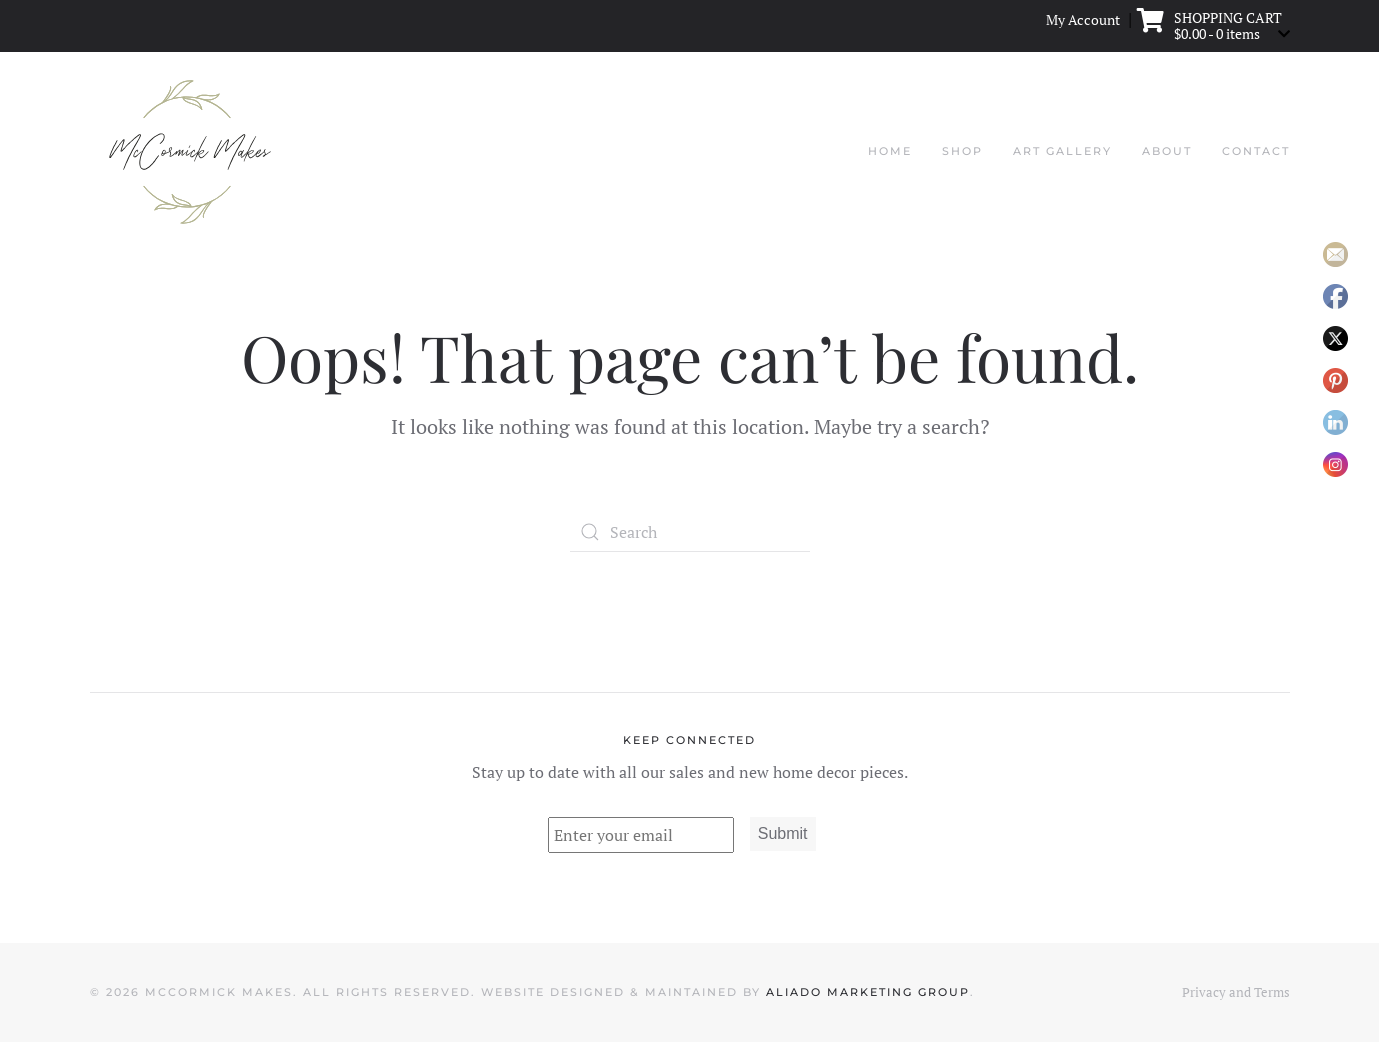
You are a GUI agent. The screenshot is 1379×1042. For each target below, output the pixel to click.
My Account (1083, 20)
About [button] (1167, 151)
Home (890, 151)
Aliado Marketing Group (868, 992)
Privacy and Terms (1236, 992)
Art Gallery (1062, 151)
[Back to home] (190, 152)
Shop (962, 151)
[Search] (690, 532)
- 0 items (1218, 33)
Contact (1256, 151)
